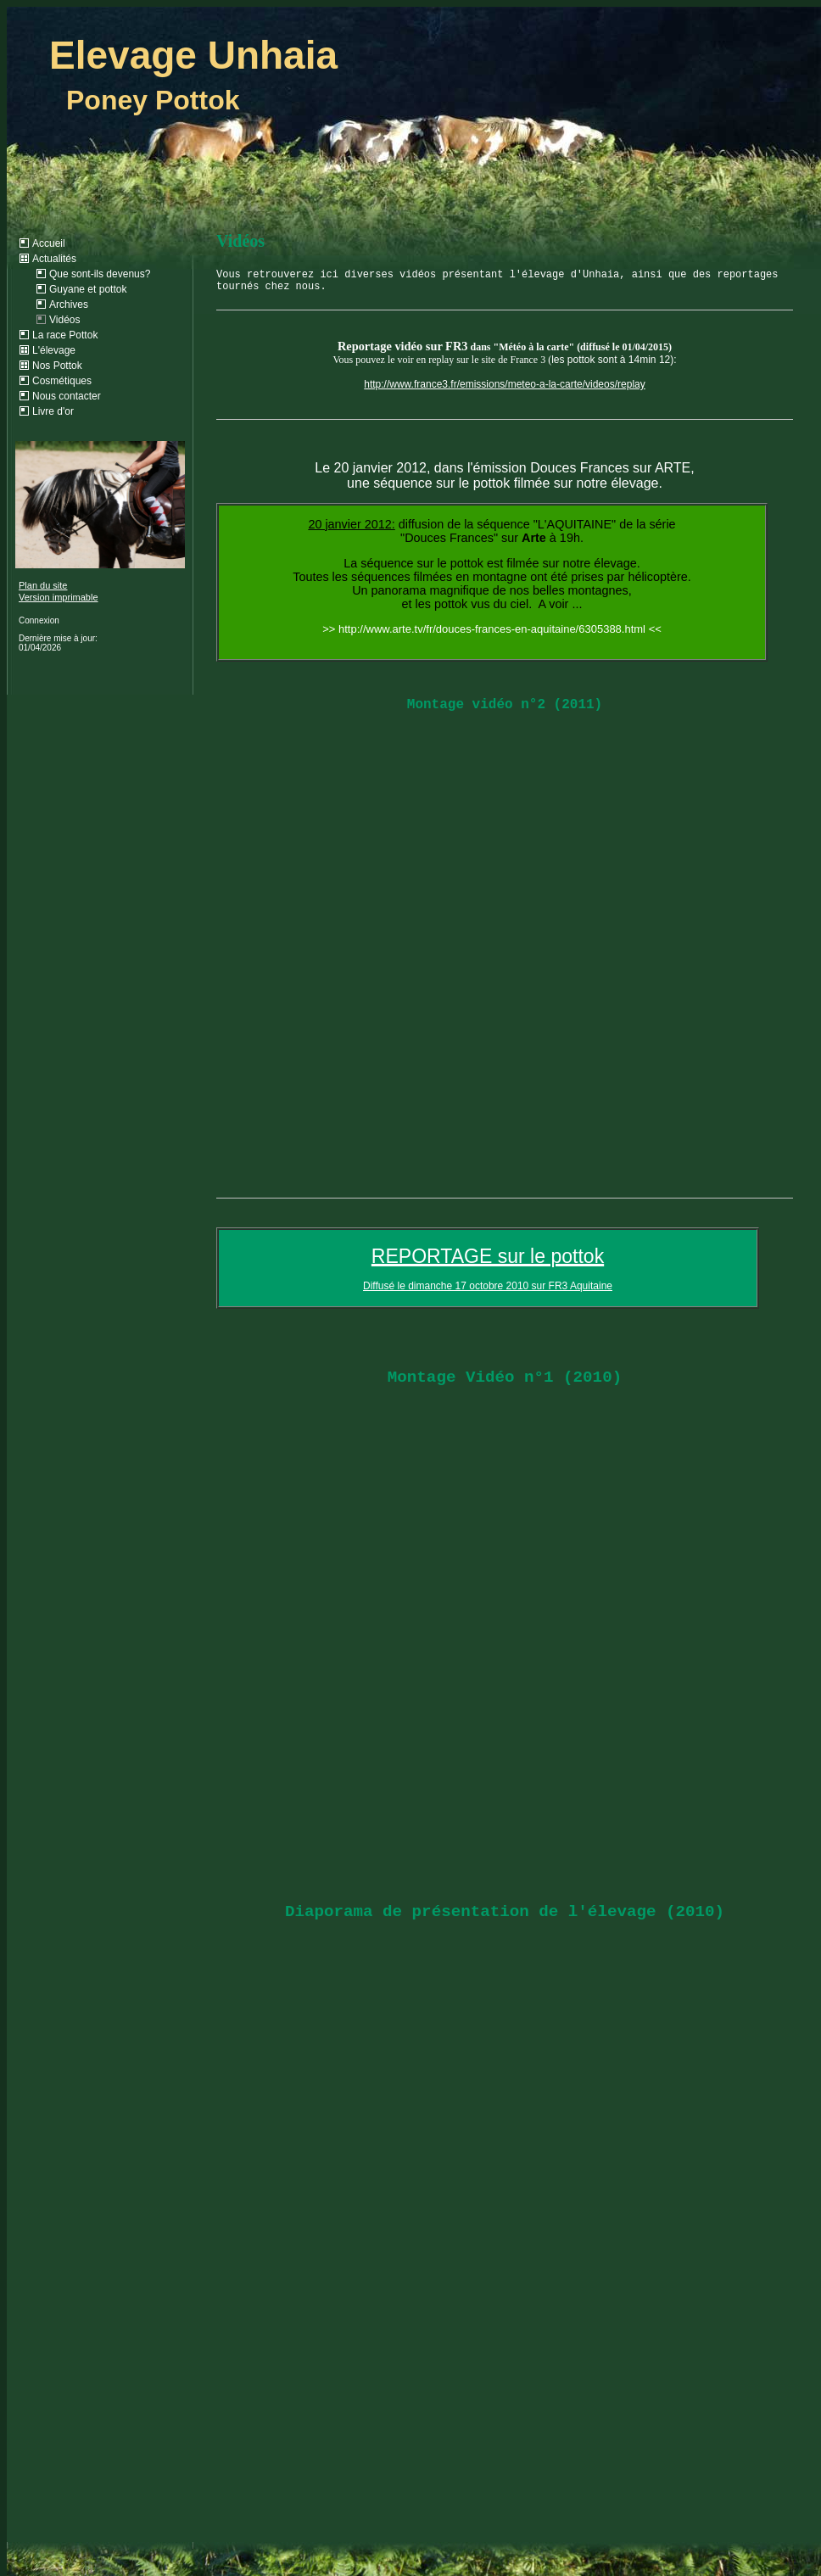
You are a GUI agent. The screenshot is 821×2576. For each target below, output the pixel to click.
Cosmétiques (62, 381)
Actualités (54, 259)
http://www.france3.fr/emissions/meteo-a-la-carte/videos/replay (504, 384)
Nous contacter (66, 396)
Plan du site (43, 585)
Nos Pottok (57, 366)
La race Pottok (65, 335)
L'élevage (53, 350)
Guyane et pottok (87, 289)
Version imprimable (58, 597)
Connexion (39, 620)
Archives (68, 304)
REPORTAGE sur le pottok (487, 1256)
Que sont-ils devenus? (99, 274)
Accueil (48, 243)
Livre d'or (53, 411)
